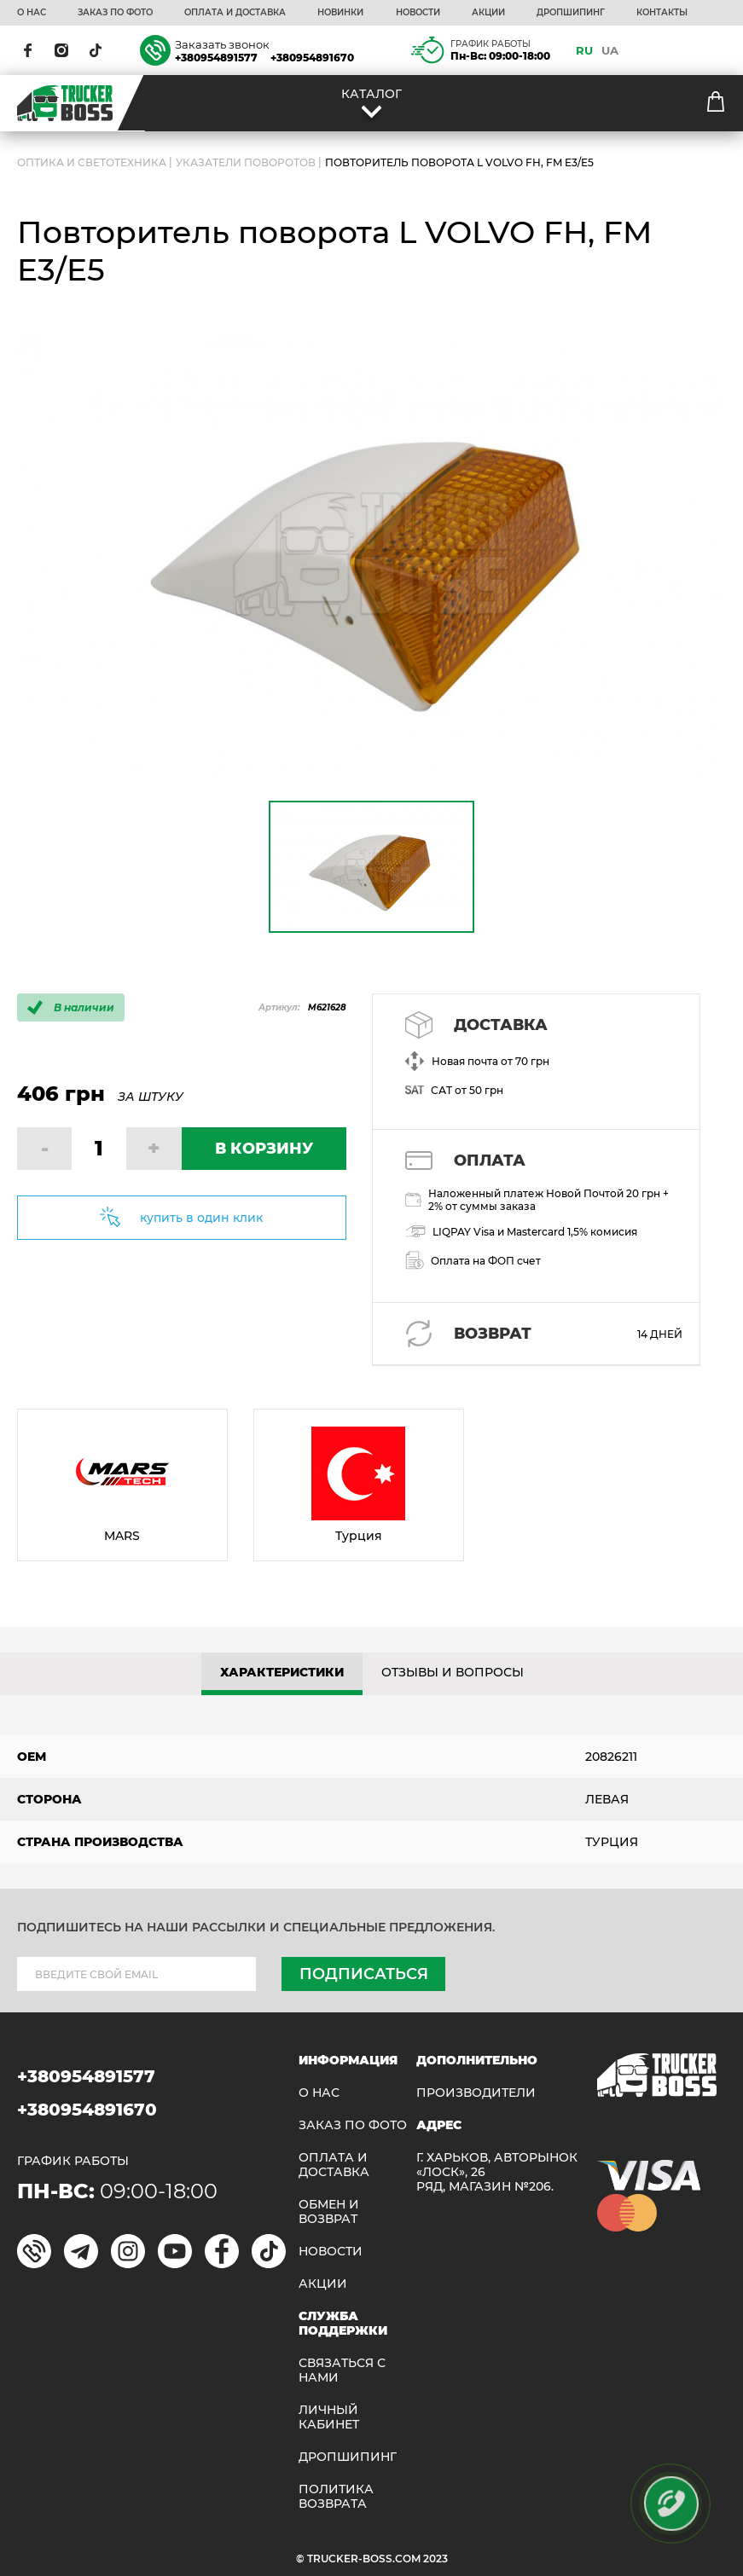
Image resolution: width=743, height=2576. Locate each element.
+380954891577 (216, 57)
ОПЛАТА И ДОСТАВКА (235, 13)
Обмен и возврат (329, 2211)
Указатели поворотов (246, 162)
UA (609, 50)
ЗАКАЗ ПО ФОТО (115, 13)
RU (584, 50)
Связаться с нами (342, 2370)
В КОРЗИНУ (264, 1148)
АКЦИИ (488, 13)
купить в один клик (201, 1217)
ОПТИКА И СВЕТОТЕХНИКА (91, 162)
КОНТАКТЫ (662, 13)
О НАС (31, 13)
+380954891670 (312, 57)
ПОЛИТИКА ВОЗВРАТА (336, 2496)
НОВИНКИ (340, 13)
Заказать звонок (222, 44)
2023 (435, 2558)
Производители (476, 2093)
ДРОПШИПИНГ (571, 13)
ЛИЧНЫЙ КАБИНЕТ (329, 2417)
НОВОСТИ (418, 13)
